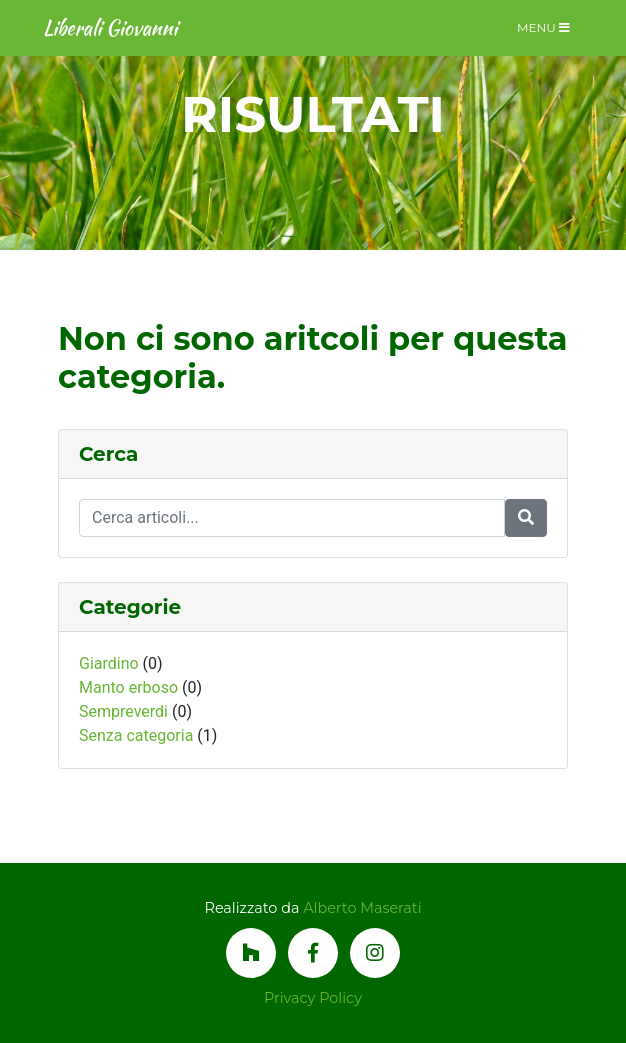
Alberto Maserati (362, 908)
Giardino (109, 663)
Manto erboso (128, 687)
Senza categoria (136, 735)
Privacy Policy (313, 998)
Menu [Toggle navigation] (543, 27)
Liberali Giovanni (110, 27)
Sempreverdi (123, 711)
